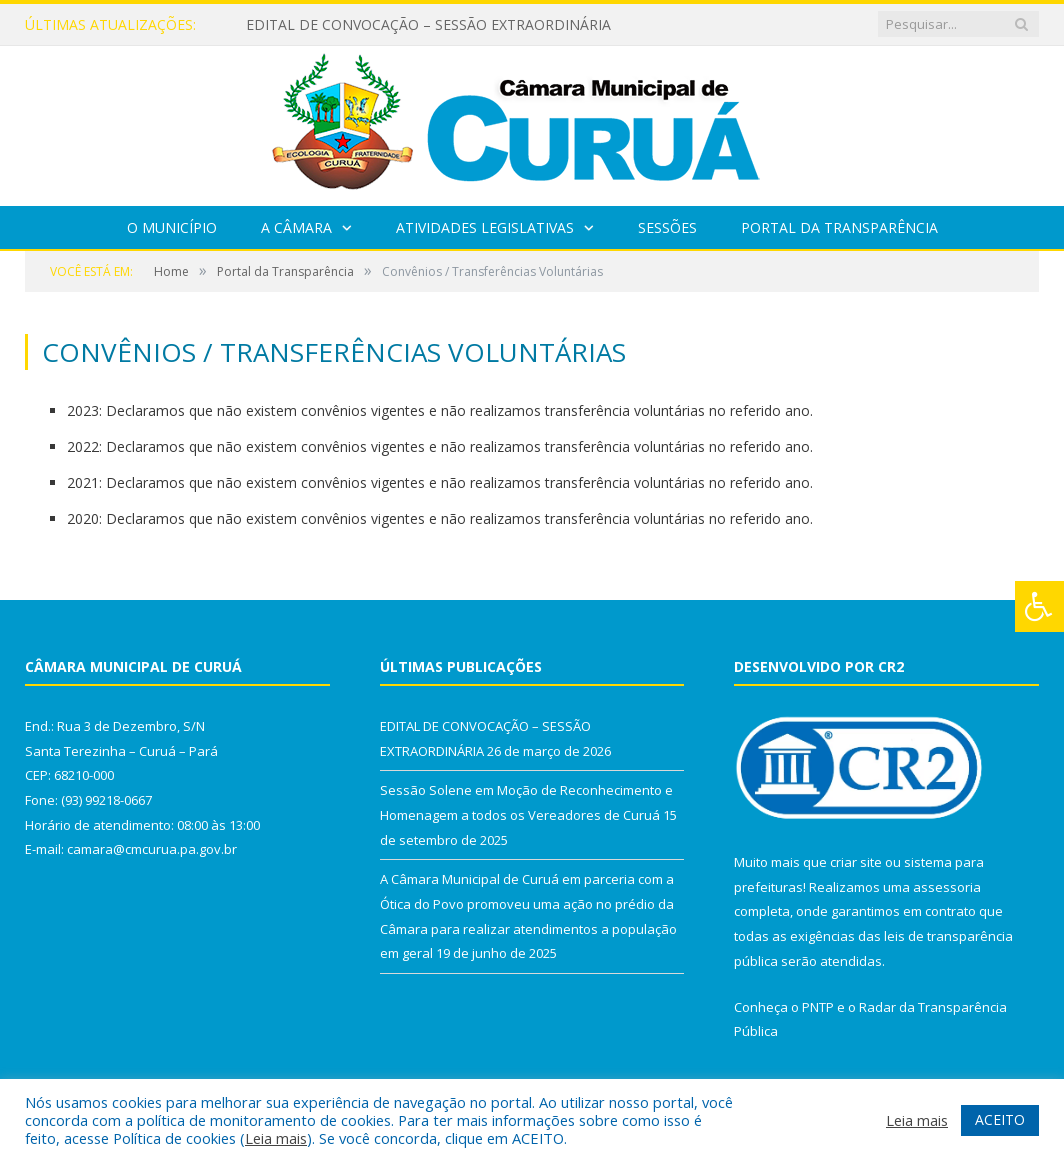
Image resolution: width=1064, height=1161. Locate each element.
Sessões (667, 227)
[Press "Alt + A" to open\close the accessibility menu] (1039, 606)
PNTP (818, 1007)
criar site (856, 862)
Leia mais (276, 1138)
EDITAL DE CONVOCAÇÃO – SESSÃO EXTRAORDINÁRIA (428, 25)
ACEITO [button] (1000, 1119)
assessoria (947, 887)
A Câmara (296, 227)
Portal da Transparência (839, 227)
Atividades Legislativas (485, 227)
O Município (172, 227)
